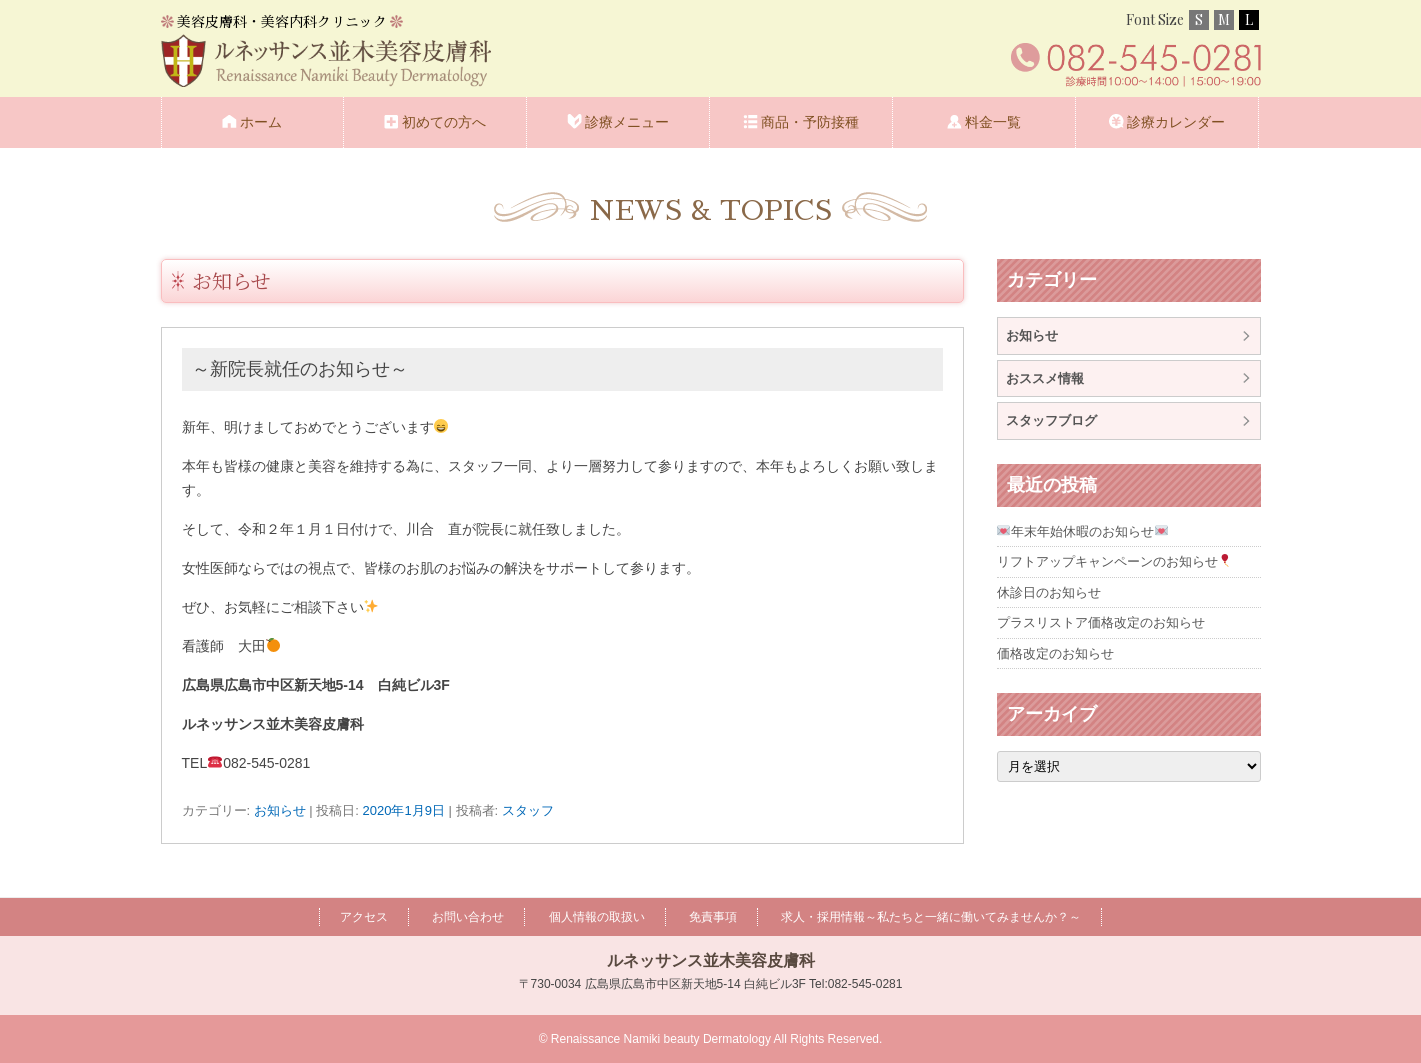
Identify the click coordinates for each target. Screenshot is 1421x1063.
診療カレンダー (1176, 122)
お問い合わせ (468, 917)
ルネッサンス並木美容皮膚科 (711, 960)
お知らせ (231, 280)
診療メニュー (627, 122)
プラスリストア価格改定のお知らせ (1101, 622)
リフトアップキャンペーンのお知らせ (1114, 561)
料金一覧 (993, 122)
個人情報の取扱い (597, 917)
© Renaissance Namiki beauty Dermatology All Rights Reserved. (711, 1039)
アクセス (364, 917)
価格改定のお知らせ (1055, 653)
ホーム (261, 122)
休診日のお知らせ (1049, 592)
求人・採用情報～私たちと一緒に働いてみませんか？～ (931, 917)
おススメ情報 (1045, 378)
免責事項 (713, 917)
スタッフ (528, 810)
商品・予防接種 (810, 122)
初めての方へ (444, 122)
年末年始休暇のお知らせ (1082, 531)
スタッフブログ (1051, 420)
